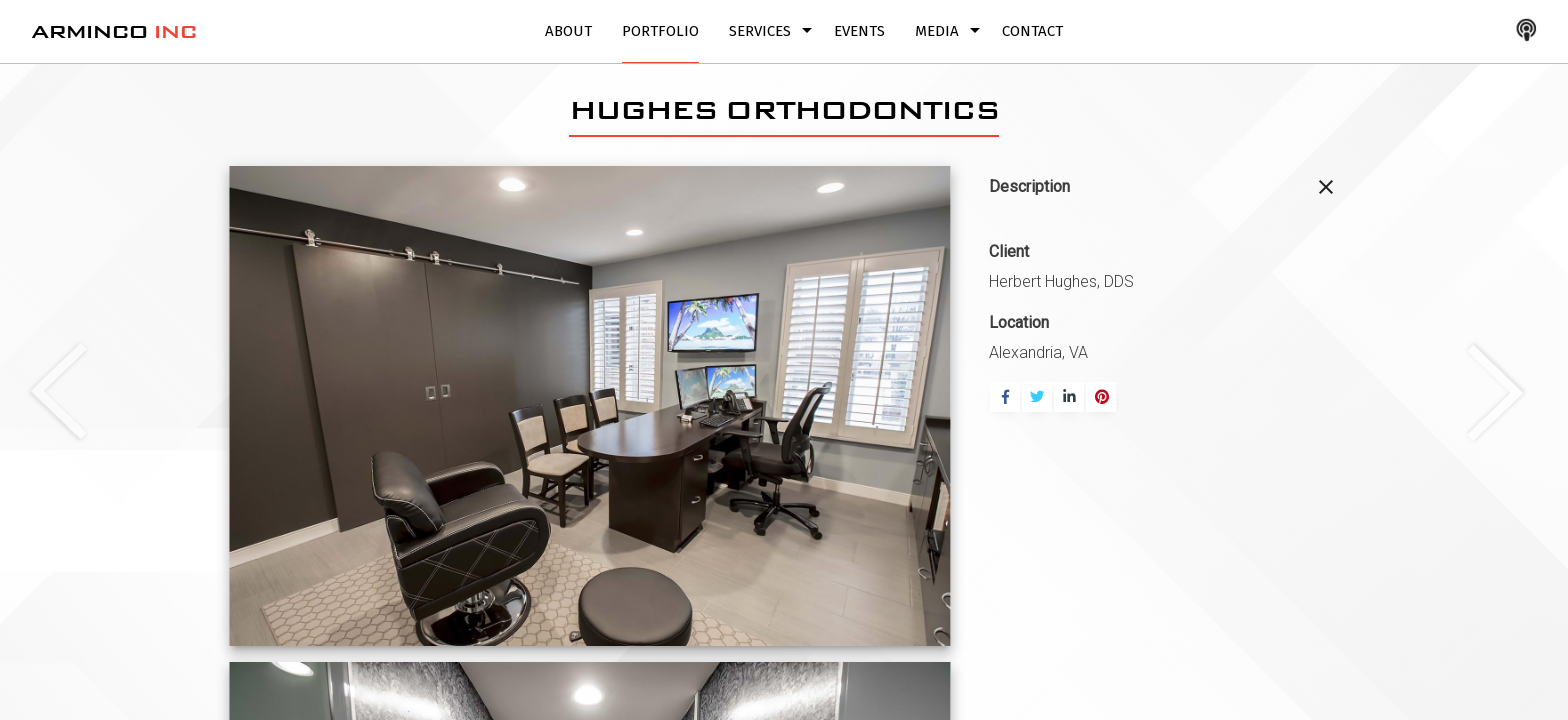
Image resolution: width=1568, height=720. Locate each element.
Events (859, 31)
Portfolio (660, 31)
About (568, 31)
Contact (1032, 31)
